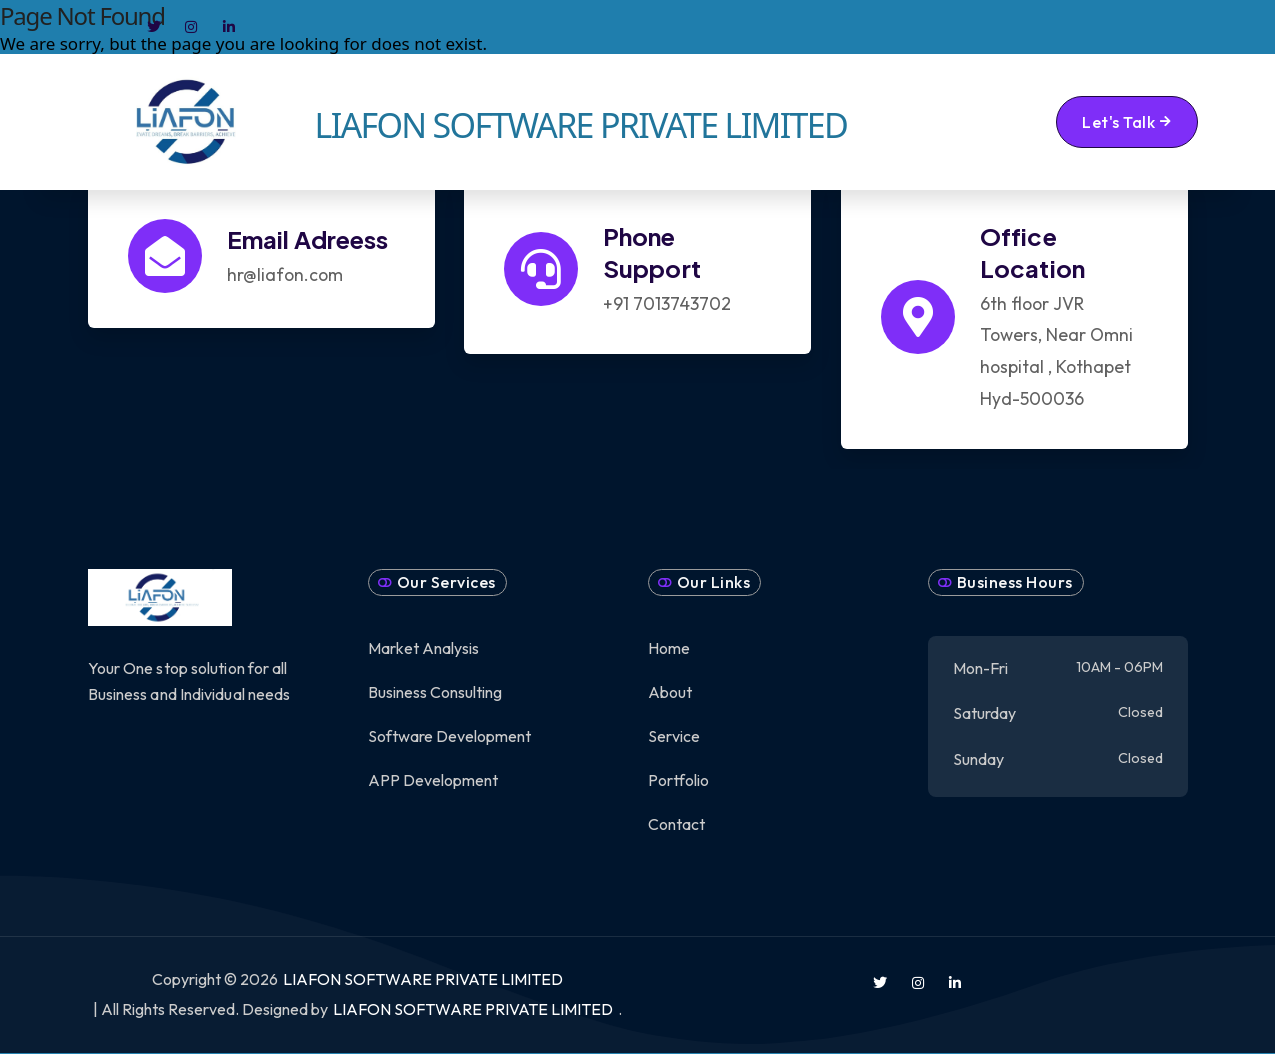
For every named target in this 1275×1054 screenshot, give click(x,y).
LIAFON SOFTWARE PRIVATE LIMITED (423, 979)
